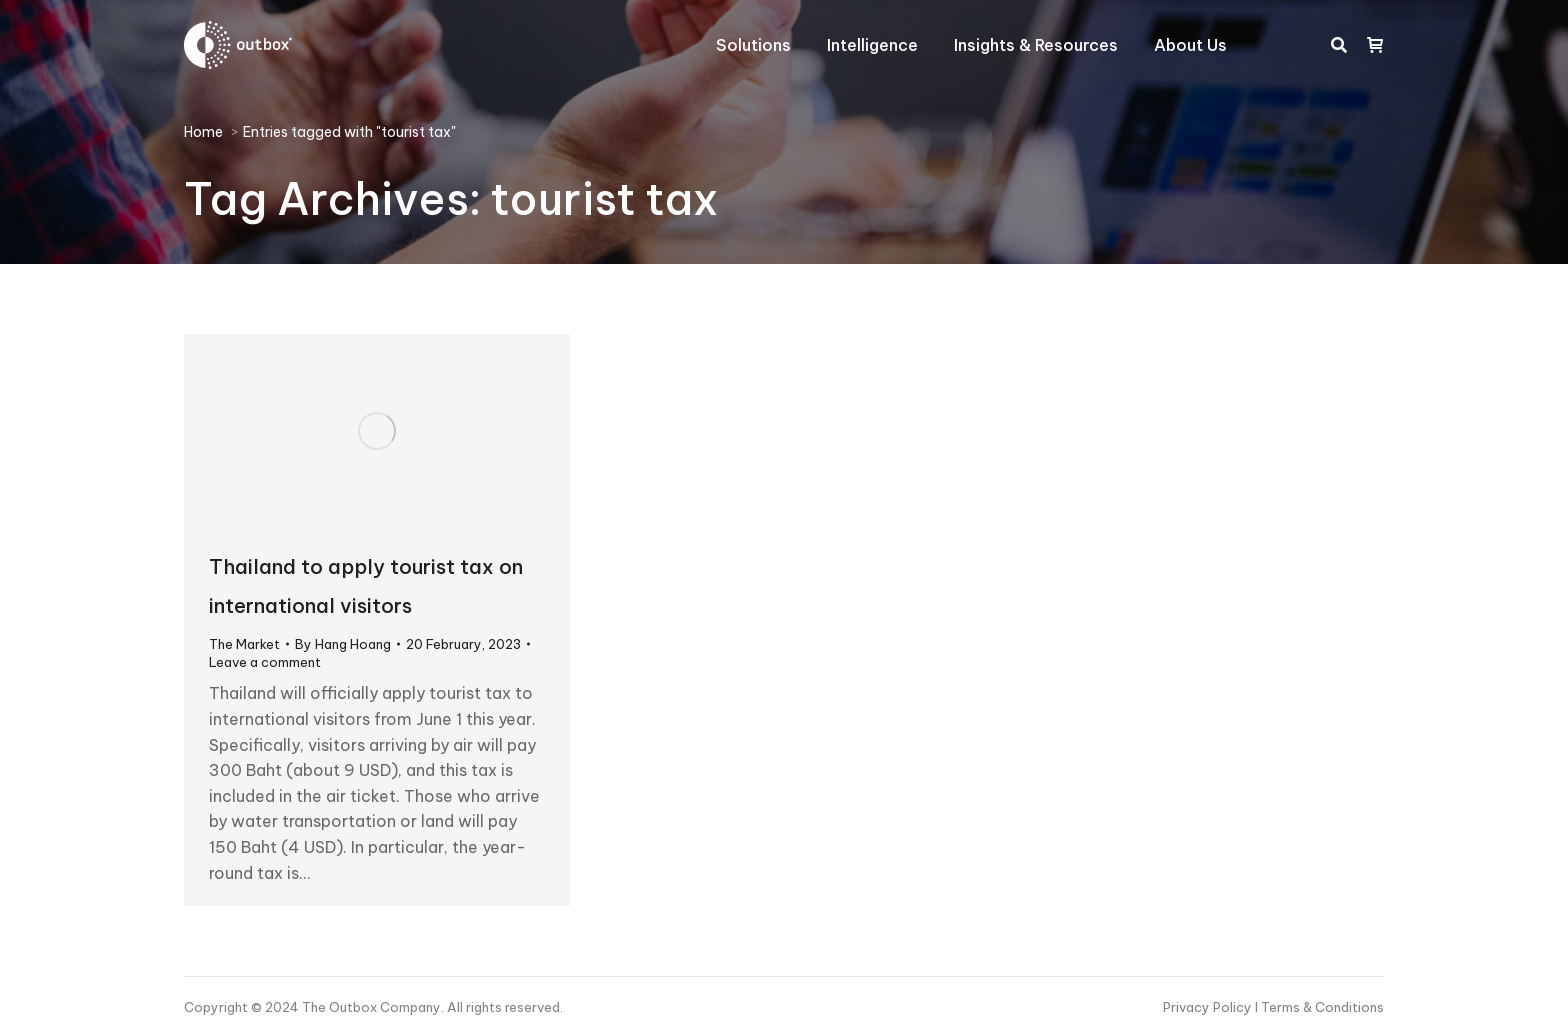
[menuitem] (753, 45)
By (343, 644)
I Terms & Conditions (1319, 1007)
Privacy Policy (1209, 1007)
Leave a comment (265, 662)
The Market (244, 644)
